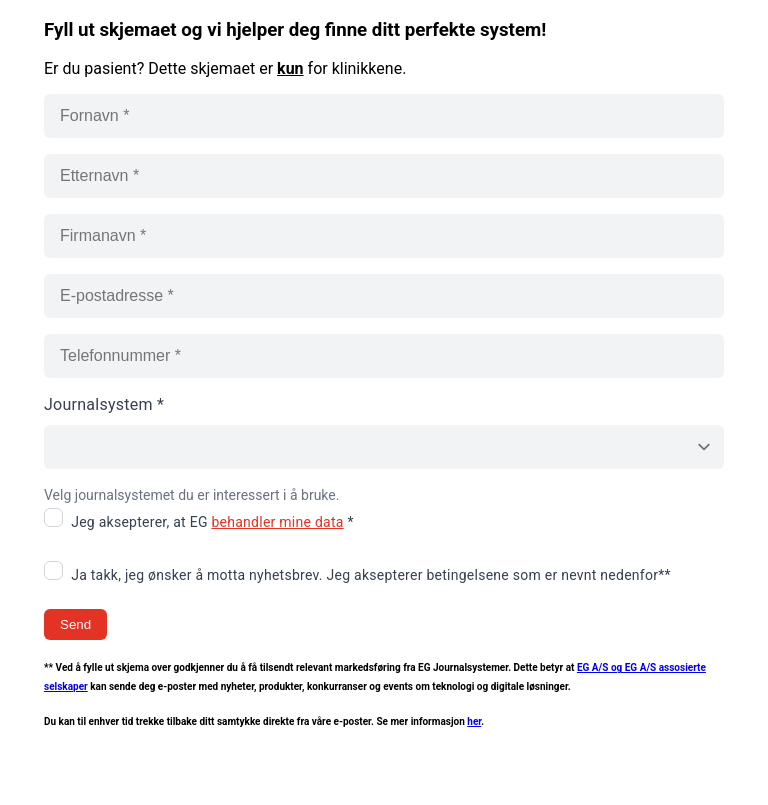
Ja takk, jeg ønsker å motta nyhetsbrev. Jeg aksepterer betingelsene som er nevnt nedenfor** (371, 575)
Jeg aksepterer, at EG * (212, 522)
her (474, 721)
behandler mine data (277, 522)
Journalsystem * (104, 404)
